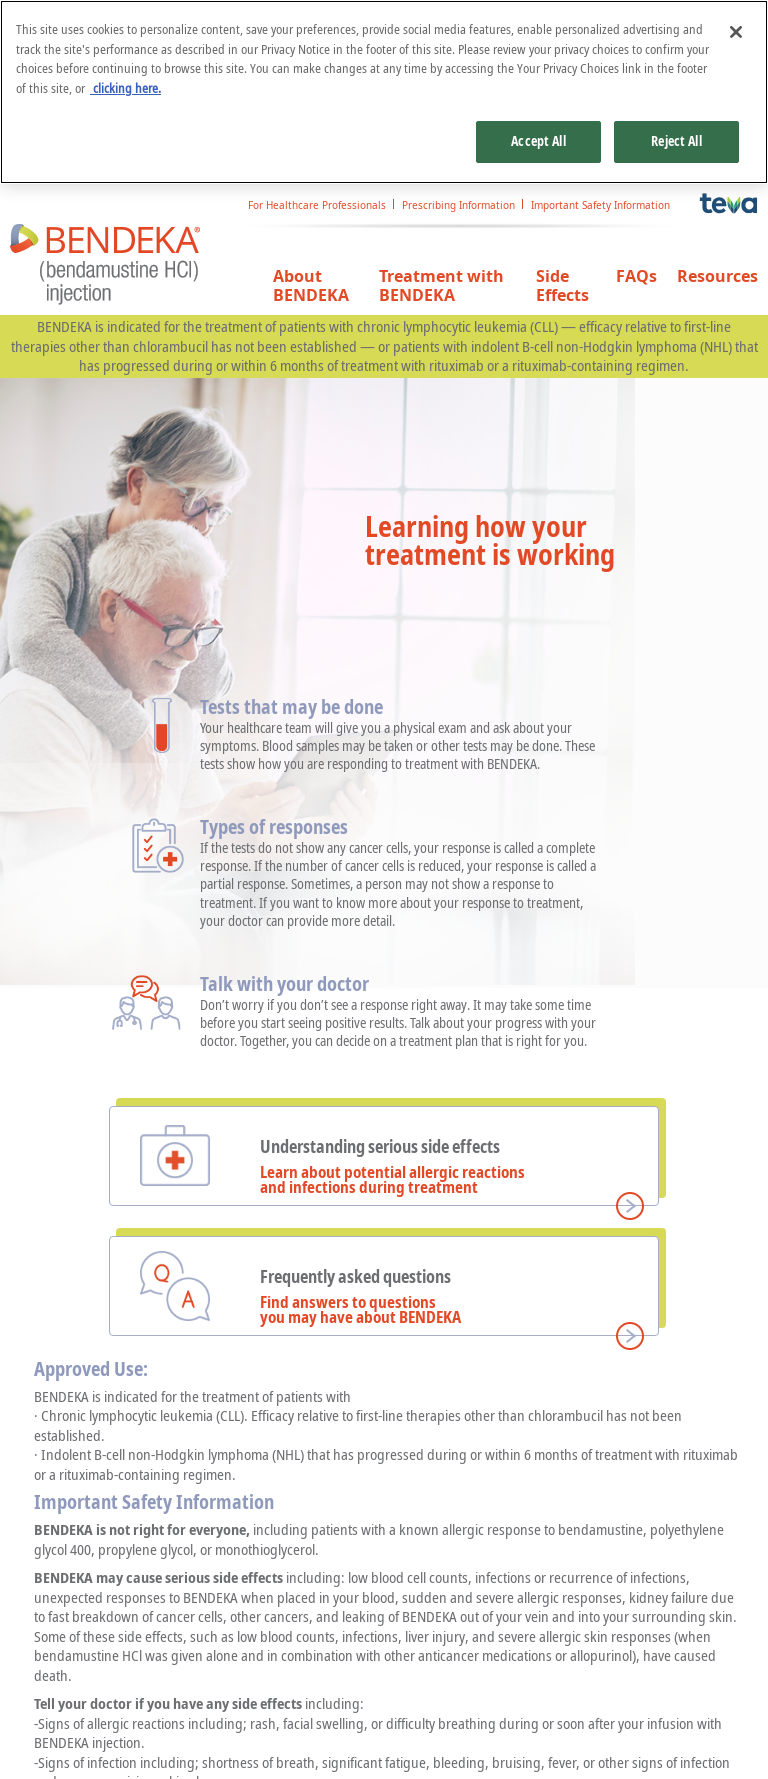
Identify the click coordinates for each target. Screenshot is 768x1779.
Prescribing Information (458, 205)
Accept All (538, 141)
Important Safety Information (600, 205)
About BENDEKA (311, 286)
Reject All (676, 141)
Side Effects (562, 286)
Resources (717, 276)
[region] (384, 92)
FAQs (636, 276)
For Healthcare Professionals (317, 205)
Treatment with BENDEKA (441, 286)
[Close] (736, 32)
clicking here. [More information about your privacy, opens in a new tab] (125, 88)
